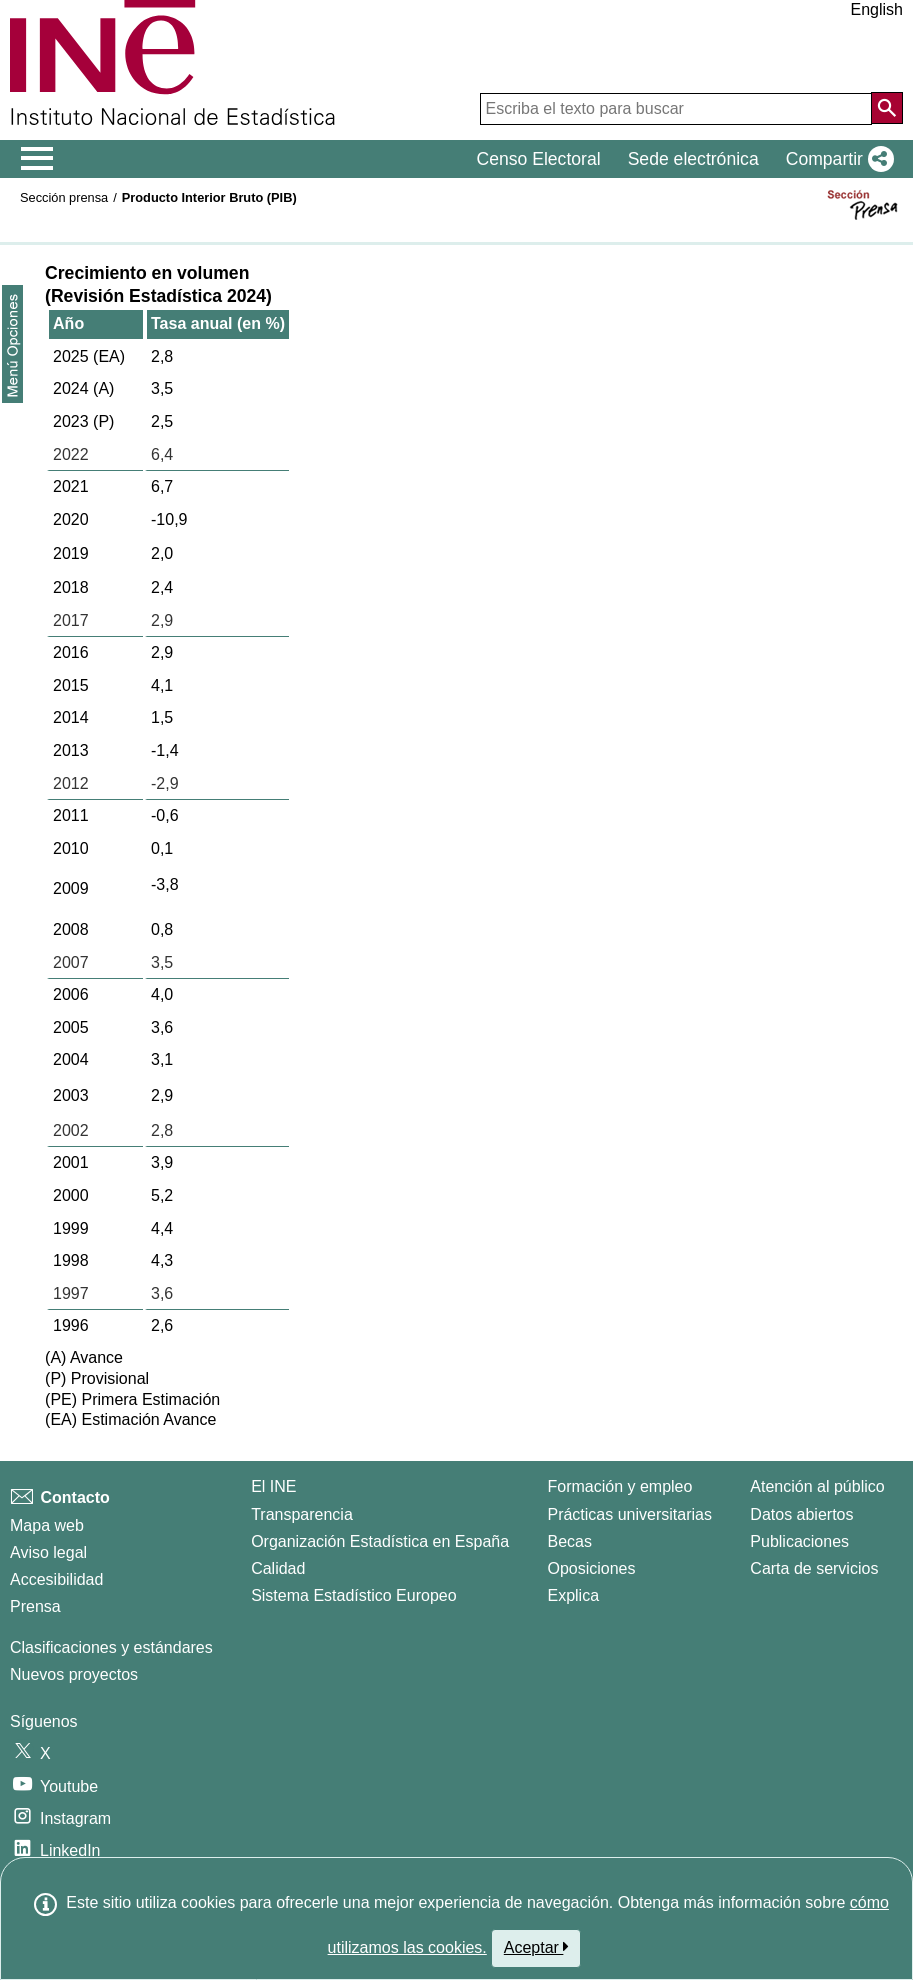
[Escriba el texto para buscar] (676, 109)
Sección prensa (64, 197)
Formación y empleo (619, 1486)
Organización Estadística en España (380, 1541)
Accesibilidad (56, 1579)
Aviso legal (48, 1552)
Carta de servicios (814, 1568)
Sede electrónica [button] (693, 159)
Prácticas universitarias (629, 1514)
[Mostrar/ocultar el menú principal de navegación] (37, 159)
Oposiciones (591, 1568)
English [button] (877, 9)
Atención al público (817, 1486)
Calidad (278, 1568)
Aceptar (536, 1947)
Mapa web (47, 1525)
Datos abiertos (801, 1514)
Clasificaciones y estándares (111, 1647)
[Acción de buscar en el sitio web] (887, 108)
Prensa (35, 1606)
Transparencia (302, 1514)
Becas (569, 1541)
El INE (273, 1486)
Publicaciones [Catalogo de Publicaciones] (799, 1541)
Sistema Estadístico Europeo (353, 1595)
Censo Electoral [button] (538, 159)
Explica (573, 1595)
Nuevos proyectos (74, 1674)
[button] (836, 159)
